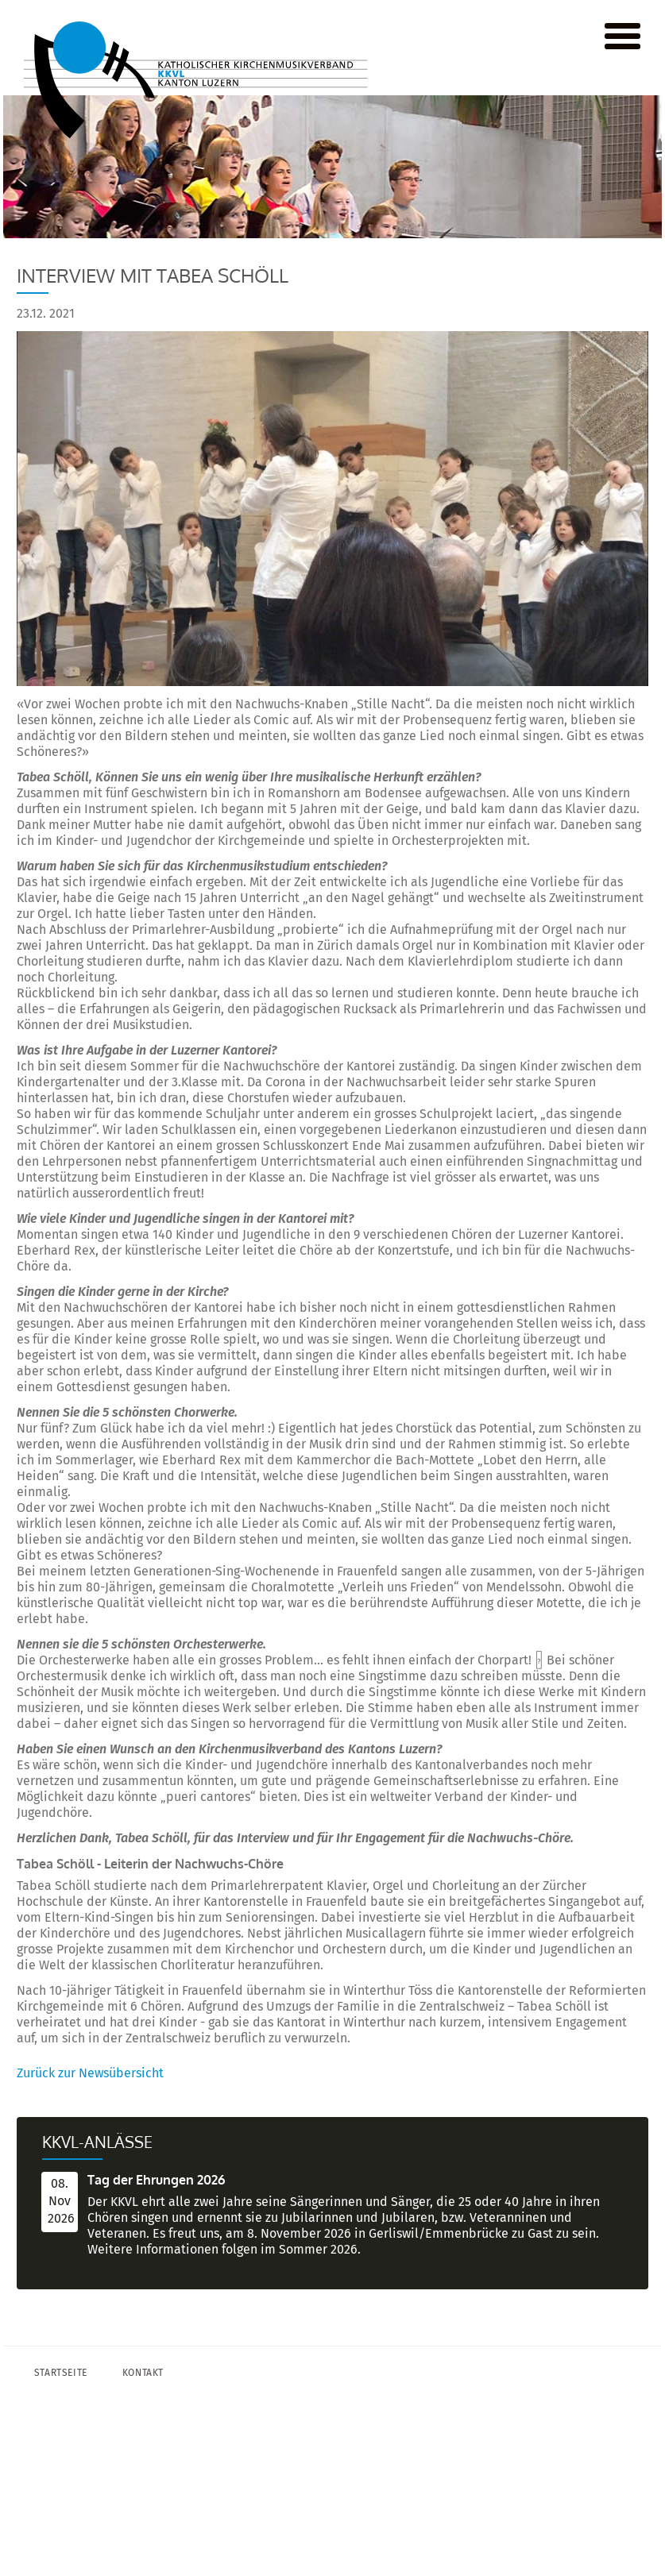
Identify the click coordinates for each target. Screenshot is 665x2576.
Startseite (60, 2372)
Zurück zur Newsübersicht (90, 2072)
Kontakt (143, 2372)
